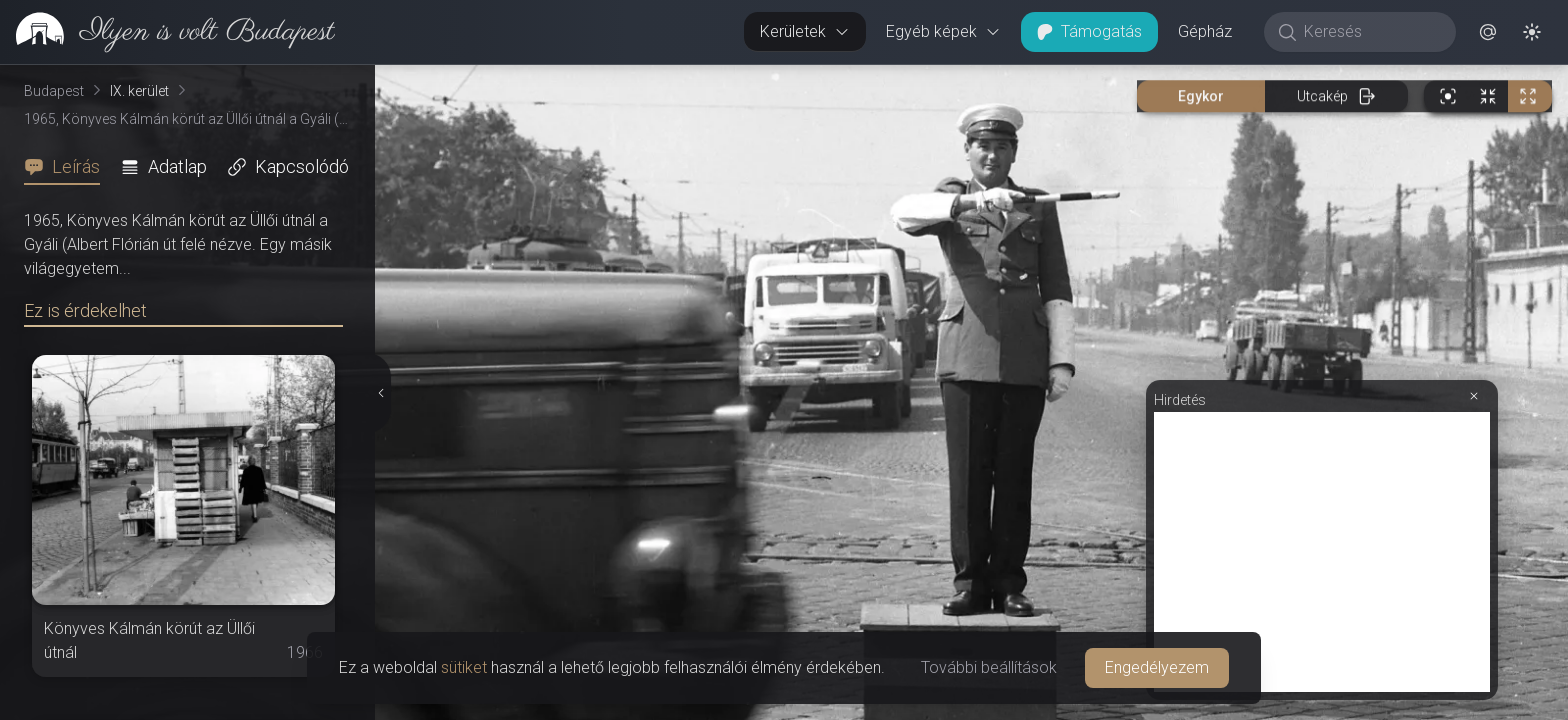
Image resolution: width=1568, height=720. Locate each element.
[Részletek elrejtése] (382, 393)
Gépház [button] (1205, 31)
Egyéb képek (943, 31)
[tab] (68, 167)
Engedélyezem (1157, 667)
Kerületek (805, 31)
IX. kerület (139, 91)
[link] (167, 32)
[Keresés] (1370, 32)
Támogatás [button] (1089, 31)
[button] (1488, 32)
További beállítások (989, 667)
